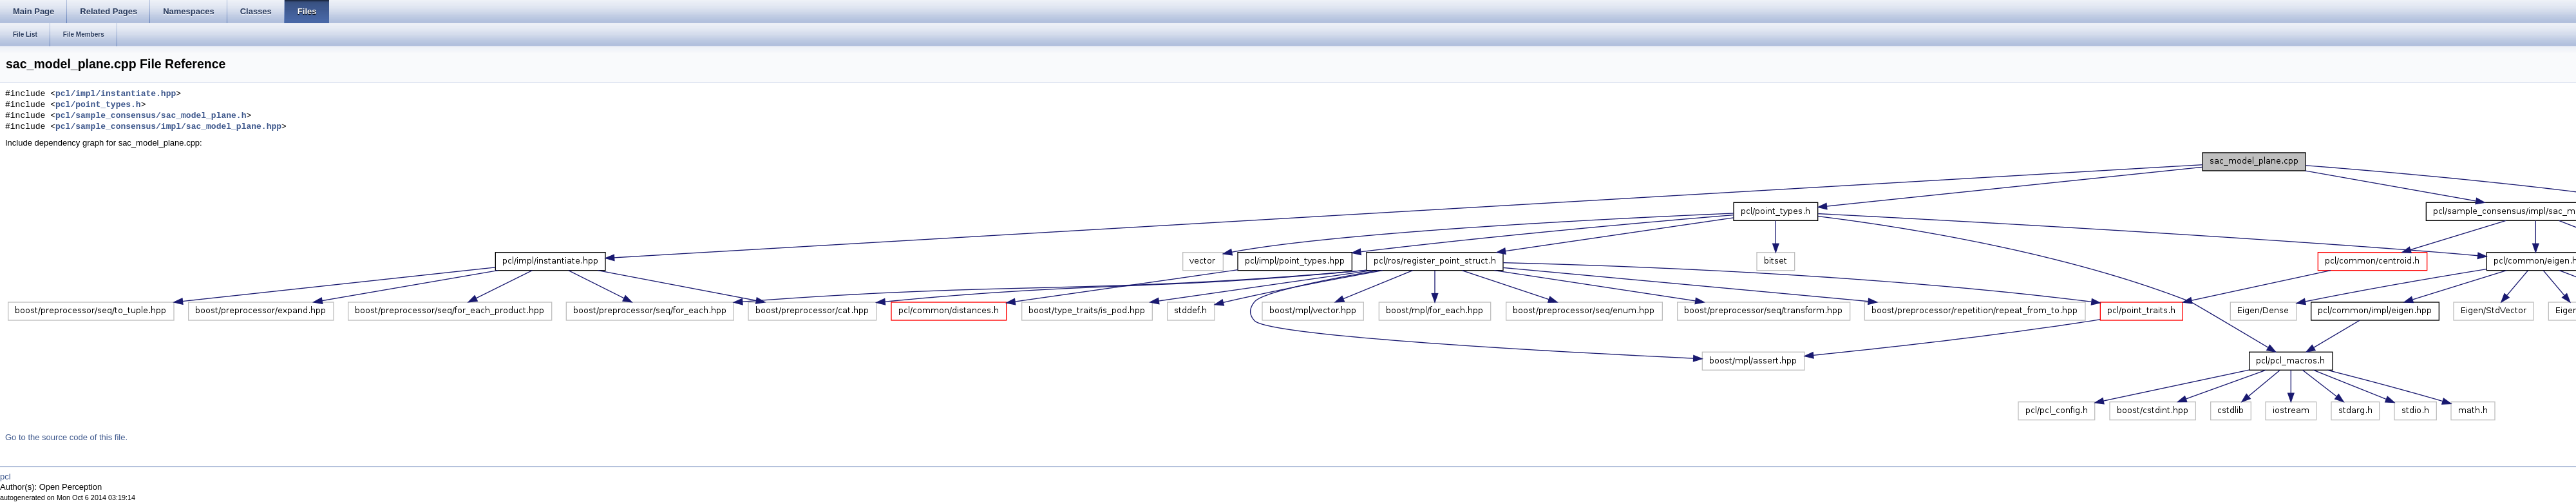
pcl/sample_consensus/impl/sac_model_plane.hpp (168, 127)
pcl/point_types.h (98, 105)
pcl (5, 476)
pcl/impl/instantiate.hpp (115, 94)
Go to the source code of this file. (66, 437)
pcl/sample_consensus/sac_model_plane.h (150, 116)
